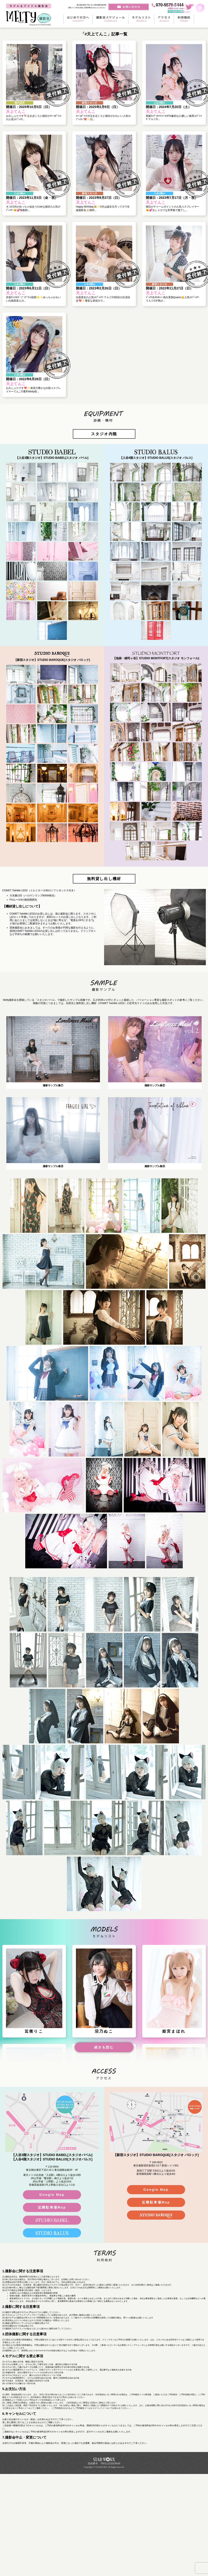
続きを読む (104, 2047)
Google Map (52, 2195)
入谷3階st (159, 102)
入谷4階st (159, 193)
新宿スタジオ (89, 102)
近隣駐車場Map (52, 2207)
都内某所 (20, 102)
